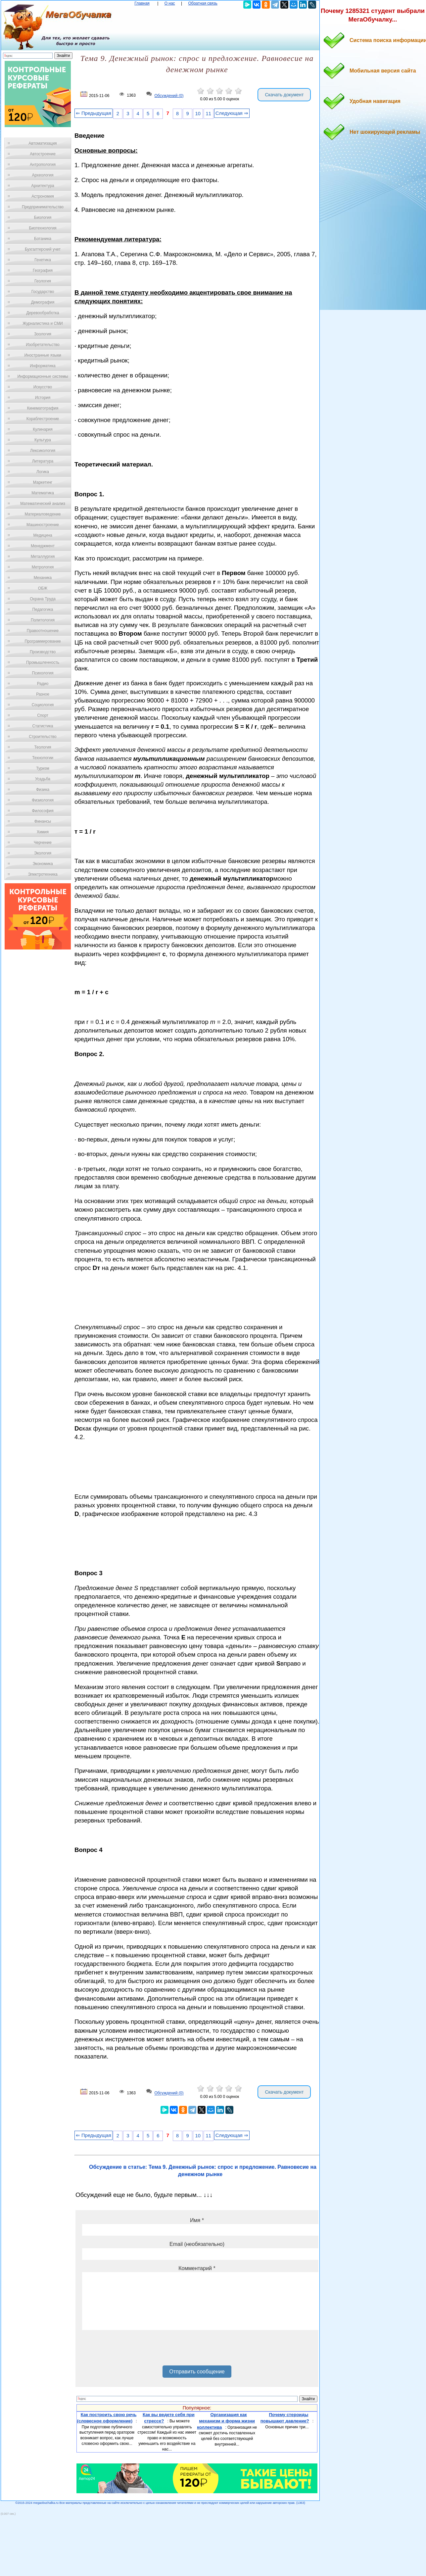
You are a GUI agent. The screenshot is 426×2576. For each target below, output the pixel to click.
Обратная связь (202, 3)
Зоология (42, 334)
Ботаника (42, 238)
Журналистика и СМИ (43, 323)
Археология (43, 175)
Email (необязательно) (196, 2244)
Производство (43, 652)
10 (198, 113)
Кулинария (43, 429)
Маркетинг (42, 482)
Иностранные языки (42, 355)
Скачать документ (284, 94)
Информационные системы (42, 376)
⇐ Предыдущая (93, 113)
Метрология (43, 567)
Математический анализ (42, 503)
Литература (43, 461)
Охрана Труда (43, 599)
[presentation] (132, 2350)
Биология (42, 217)
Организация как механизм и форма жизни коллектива (226, 2420)
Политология (43, 620)
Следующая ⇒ (231, 113)
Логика (42, 471)
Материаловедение (43, 514)
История (43, 397)
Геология (42, 281)
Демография (43, 302)
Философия (43, 810)
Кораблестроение (42, 418)
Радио (43, 683)
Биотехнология (42, 228)
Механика (43, 577)
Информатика (43, 366)
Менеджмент (43, 546)
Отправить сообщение (196, 2371)
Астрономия (42, 196)
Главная (142, 3)
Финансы (42, 821)
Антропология (43, 164)
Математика (42, 493)
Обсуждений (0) (169, 95)
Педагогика (42, 609)
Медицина (42, 535)
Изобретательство (43, 344)
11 (208, 113)
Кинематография (43, 408)
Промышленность (42, 662)
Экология (42, 853)
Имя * (197, 2220)
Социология (43, 705)
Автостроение (43, 154)
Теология (42, 747)
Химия (43, 832)
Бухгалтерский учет (43, 249)
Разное (42, 694)
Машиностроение (42, 524)
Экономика (42, 863)
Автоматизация (42, 143)
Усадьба (42, 779)
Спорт (42, 715)
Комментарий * (196, 2268)
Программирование (42, 641)
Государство (42, 291)
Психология (43, 673)
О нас (170, 3)
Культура (42, 440)
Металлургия (43, 556)
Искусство (42, 387)
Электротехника (42, 874)
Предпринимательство (43, 207)
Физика (42, 789)
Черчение (43, 842)
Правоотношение (43, 630)
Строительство (43, 736)
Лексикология (42, 450)
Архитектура (42, 185)
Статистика (42, 726)
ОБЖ (42, 588)
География (43, 270)
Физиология (43, 800)
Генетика (42, 260)
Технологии (42, 757)
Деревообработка (42, 313)
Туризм (42, 768)
